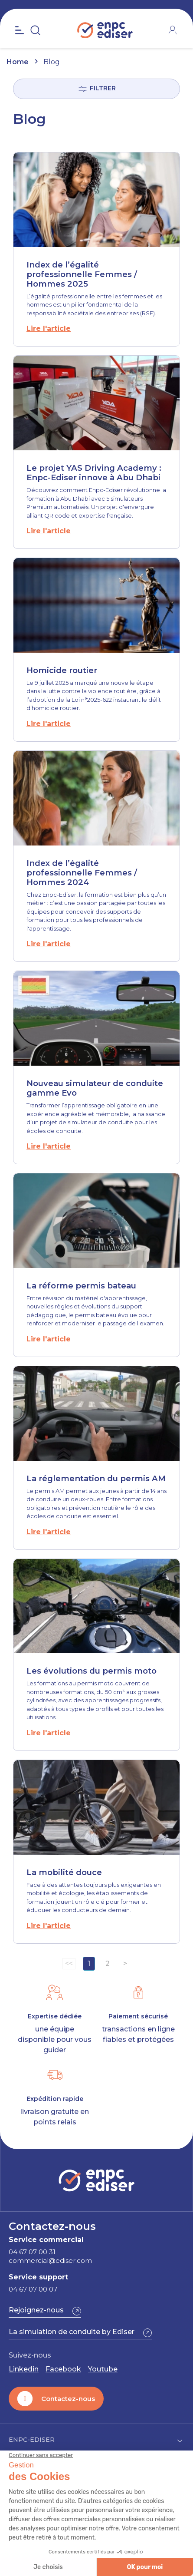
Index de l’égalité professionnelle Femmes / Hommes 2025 (81, 274)
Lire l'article (48, 328)
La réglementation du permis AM (96, 1478)
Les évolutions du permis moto (91, 1671)
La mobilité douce (64, 1872)
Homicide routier (61, 670)
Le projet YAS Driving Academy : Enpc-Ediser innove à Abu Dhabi (93, 472)
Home (18, 62)
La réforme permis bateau (81, 1286)
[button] (45, 2311)
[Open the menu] (19, 30)
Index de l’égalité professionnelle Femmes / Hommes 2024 (81, 872)
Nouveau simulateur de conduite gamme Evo (94, 1088)
